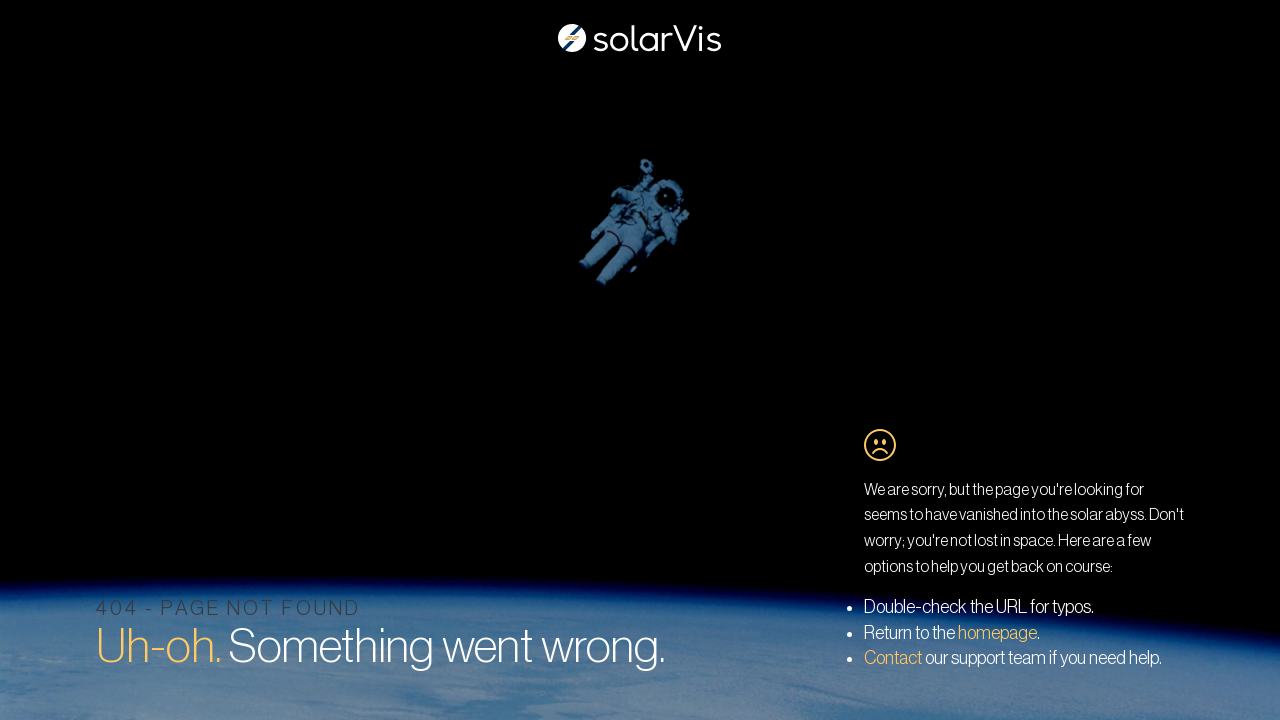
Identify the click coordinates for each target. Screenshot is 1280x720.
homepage (997, 633)
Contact (893, 658)
